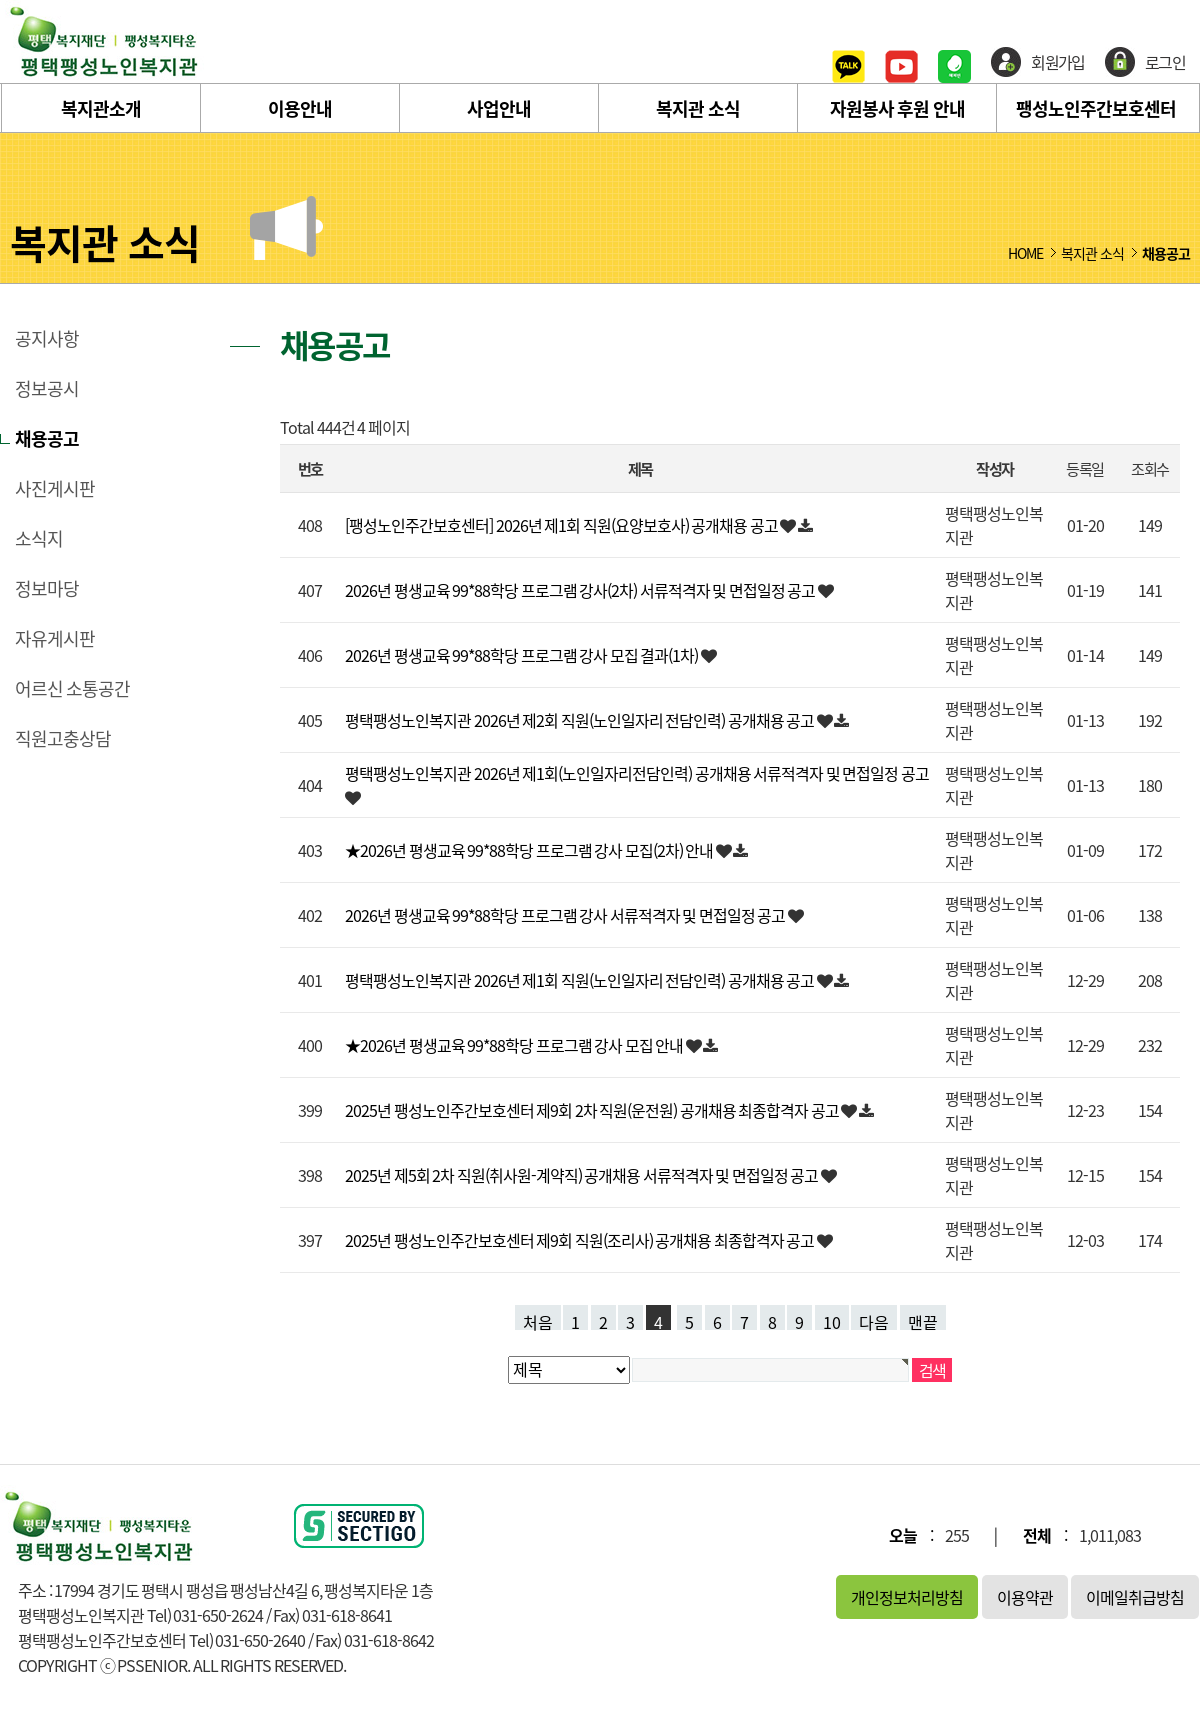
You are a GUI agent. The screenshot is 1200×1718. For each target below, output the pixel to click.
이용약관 (1025, 1597)
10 (832, 1320)
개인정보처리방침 (907, 1597)
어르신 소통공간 (72, 689)
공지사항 (47, 339)
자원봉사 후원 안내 (897, 108)
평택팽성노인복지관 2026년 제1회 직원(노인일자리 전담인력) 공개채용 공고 (581, 980)
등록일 (1084, 468)
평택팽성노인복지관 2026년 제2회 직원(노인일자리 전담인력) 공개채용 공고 (581, 720)
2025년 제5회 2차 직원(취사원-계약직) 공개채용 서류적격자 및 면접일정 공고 (583, 1175)
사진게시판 (55, 489)
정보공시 (47, 389)
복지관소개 (101, 108)
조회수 (1149, 468)
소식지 (39, 539)
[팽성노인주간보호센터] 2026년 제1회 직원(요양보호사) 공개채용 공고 (562, 525)
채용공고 (47, 439)
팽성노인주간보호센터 (1096, 108)
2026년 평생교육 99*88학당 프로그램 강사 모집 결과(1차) (523, 655)
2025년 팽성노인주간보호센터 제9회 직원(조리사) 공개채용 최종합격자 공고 (581, 1240)
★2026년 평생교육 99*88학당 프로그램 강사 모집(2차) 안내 (530, 850)
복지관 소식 (698, 108)
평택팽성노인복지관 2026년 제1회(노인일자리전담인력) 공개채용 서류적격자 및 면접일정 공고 (637, 773)
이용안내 (300, 108)
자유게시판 (55, 639)
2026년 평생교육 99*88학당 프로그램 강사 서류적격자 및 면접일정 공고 (566, 915)
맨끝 (923, 1320)
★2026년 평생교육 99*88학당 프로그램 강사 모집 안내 (515, 1045)
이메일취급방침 (1135, 1597)
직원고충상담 (63, 739)
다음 (874, 1320)
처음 (538, 1320)
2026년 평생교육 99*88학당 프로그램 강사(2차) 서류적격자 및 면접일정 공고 (581, 590)
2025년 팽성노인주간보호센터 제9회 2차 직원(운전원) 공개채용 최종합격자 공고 (593, 1110)
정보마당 (47, 589)
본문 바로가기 (0, 0)
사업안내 (499, 108)
